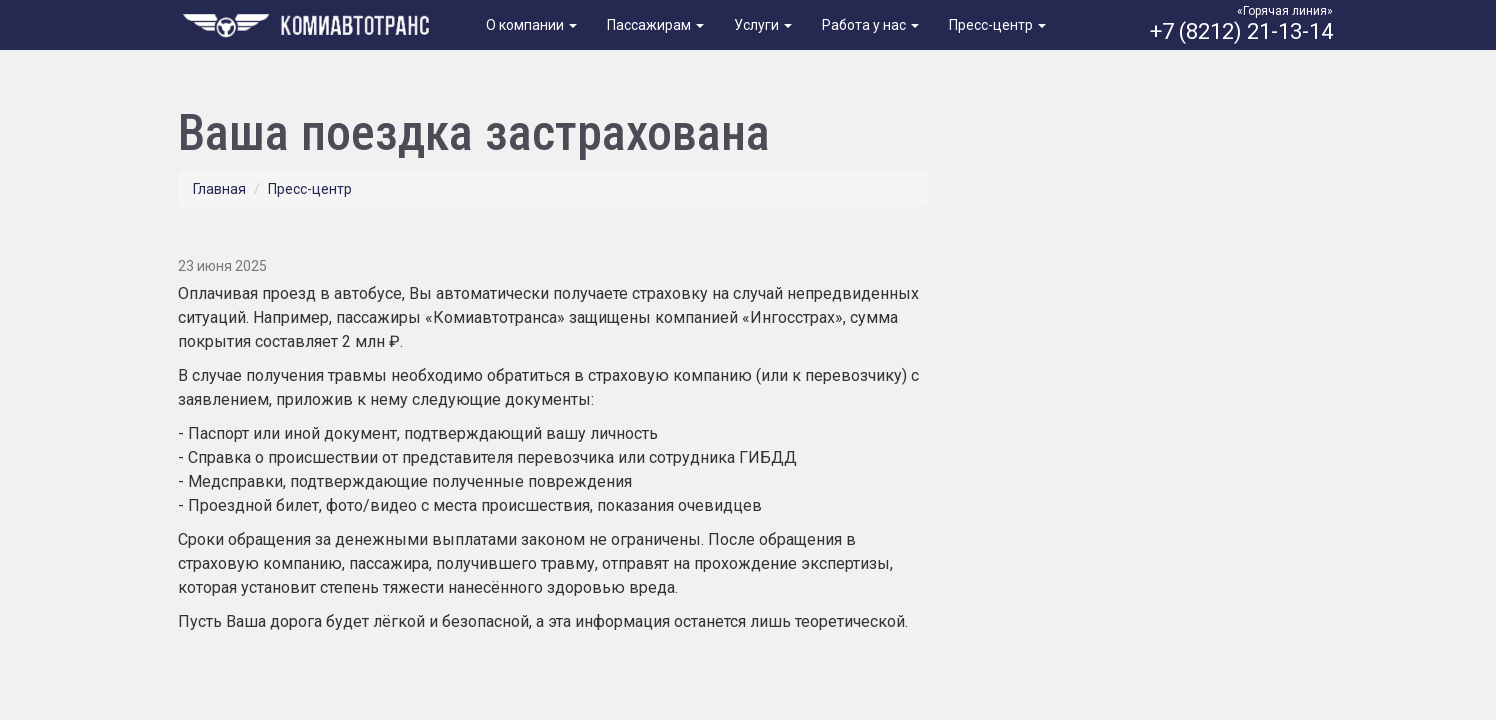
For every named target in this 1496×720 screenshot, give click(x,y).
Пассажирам (655, 25)
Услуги (763, 25)
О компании (531, 25)
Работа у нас (870, 25)
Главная (219, 189)
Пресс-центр (997, 25)
